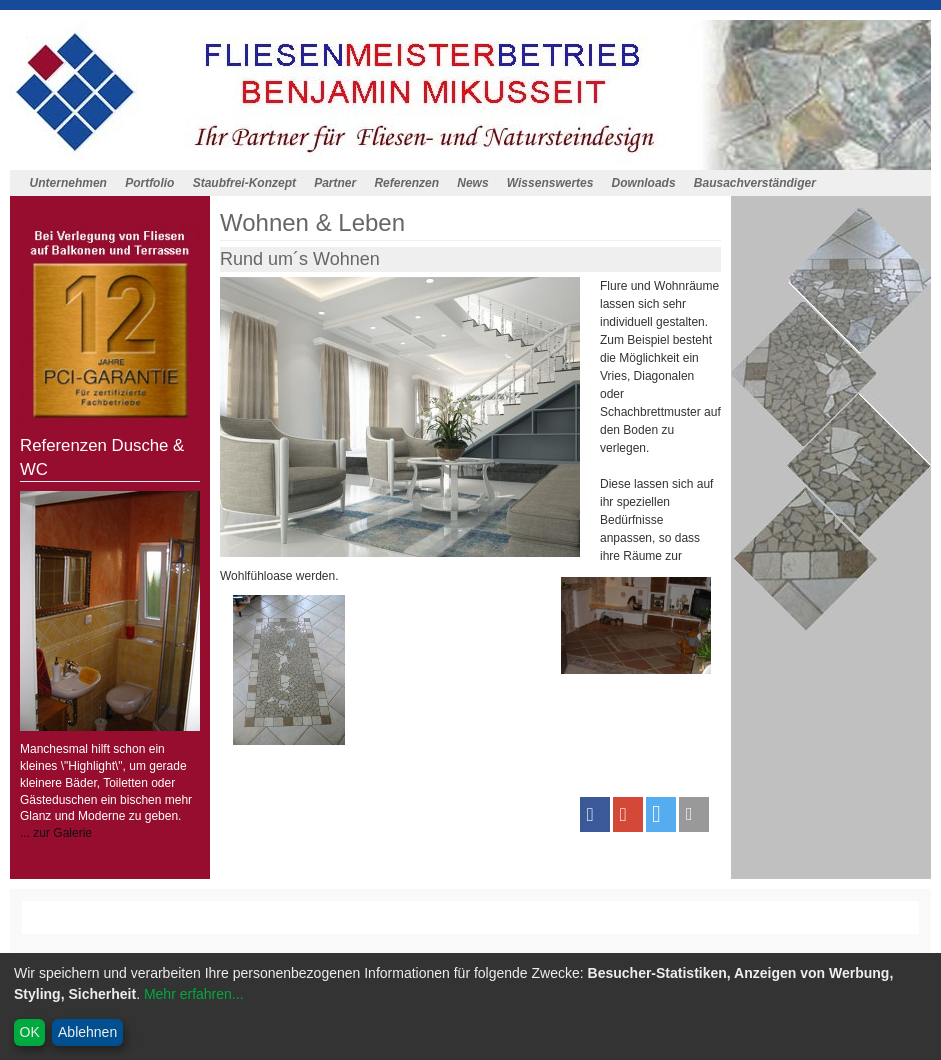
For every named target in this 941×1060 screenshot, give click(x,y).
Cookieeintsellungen (579, 926)
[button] (595, 814)
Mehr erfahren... (194, 994)
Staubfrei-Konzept (244, 183)
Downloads (644, 183)
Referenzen (406, 183)
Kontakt (277, 926)
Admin (667, 926)
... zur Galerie (56, 833)
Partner (335, 183)
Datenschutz (474, 926)
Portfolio (149, 183)
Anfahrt (331, 926)
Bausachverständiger (755, 183)
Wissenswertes (550, 183)
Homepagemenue (175, 909)
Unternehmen (68, 183)
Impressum (396, 926)
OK (30, 1032)
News (472, 183)
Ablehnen (87, 1032)
